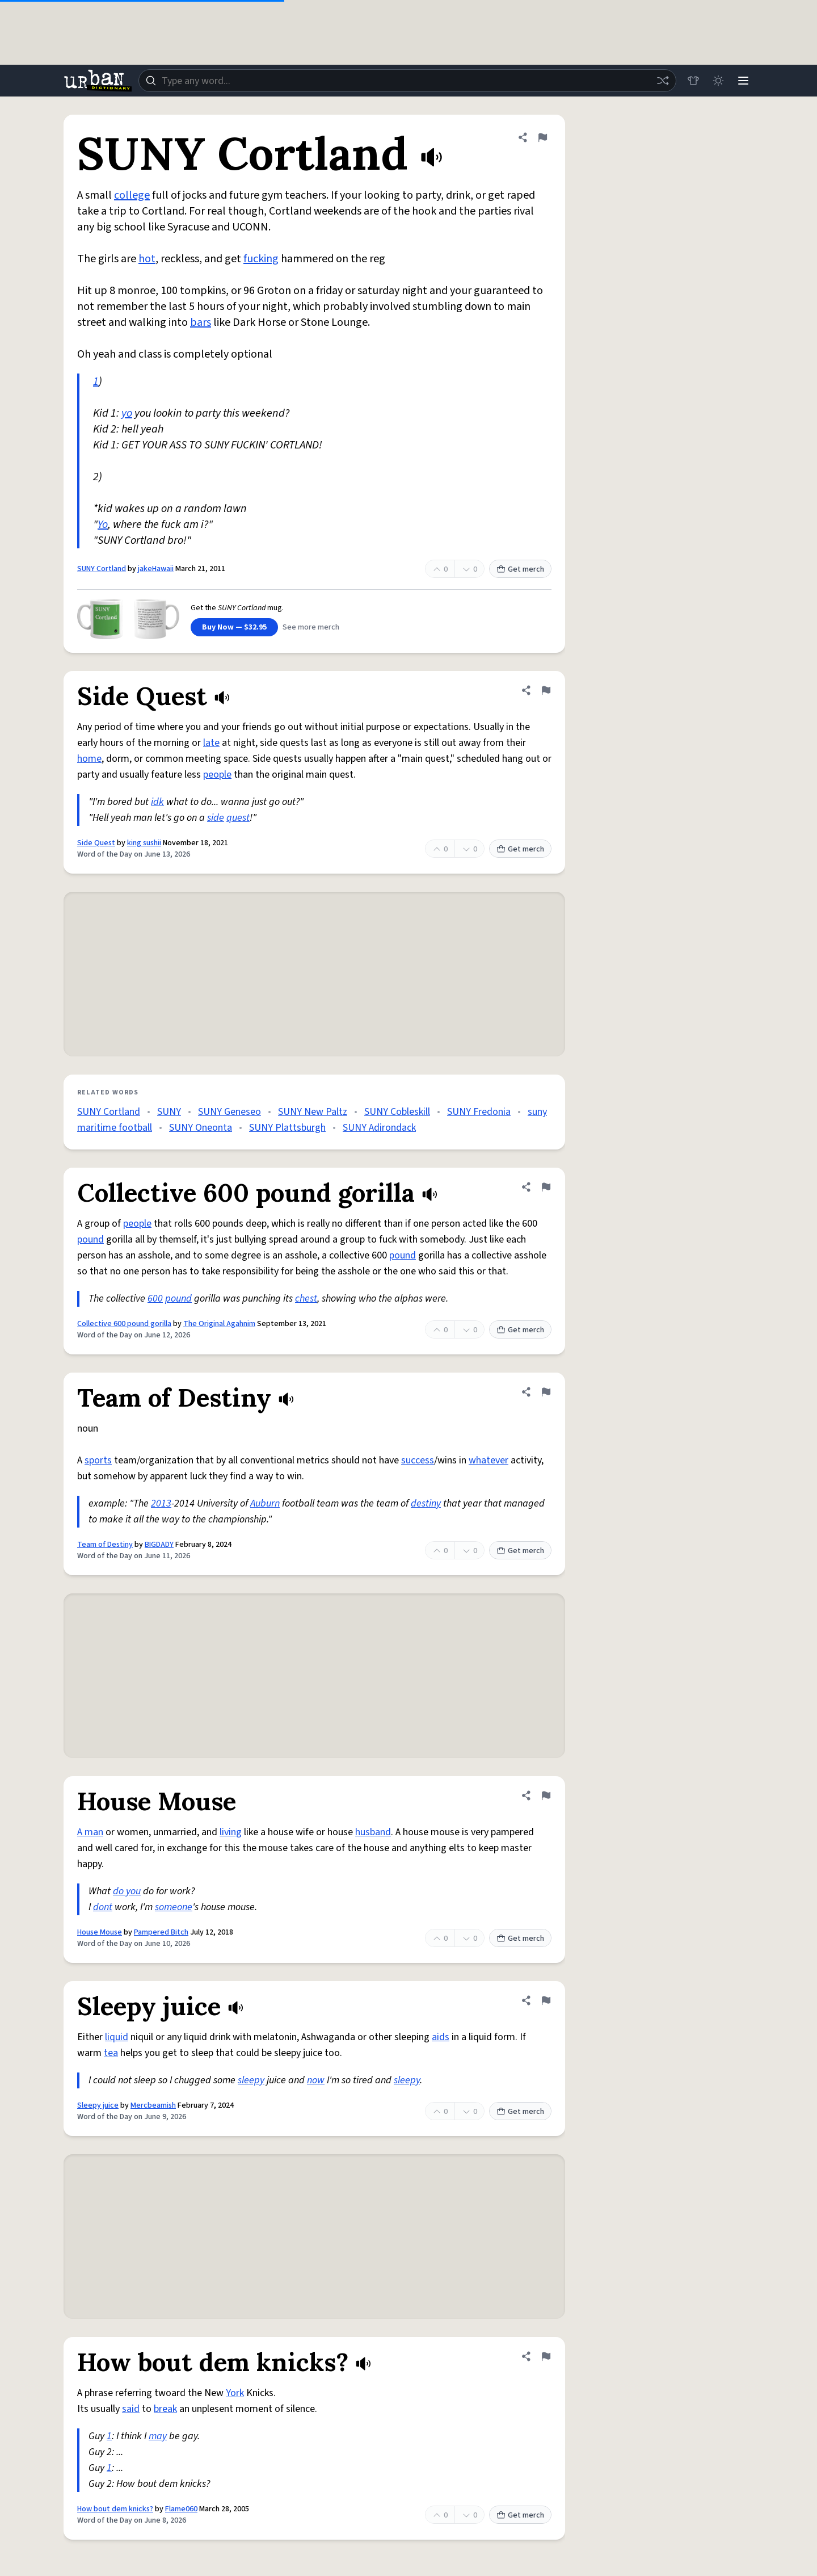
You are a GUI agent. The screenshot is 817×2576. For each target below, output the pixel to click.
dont (102, 1907)
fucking (261, 259)
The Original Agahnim (219, 1323)
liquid (116, 2037)
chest (306, 1298)
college (132, 195)
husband (373, 1832)
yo (126, 413)
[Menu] (743, 80)
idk (157, 802)
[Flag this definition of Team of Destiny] (546, 1392)
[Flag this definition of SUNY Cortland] (542, 137)
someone (173, 1907)
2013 (161, 1503)
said (131, 2409)
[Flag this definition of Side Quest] (546, 690)
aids (440, 2037)
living (231, 1832)
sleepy (251, 2080)
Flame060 (181, 2509)
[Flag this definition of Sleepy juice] (546, 2000)
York (235, 2393)
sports (98, 1460)
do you (127, 1891)
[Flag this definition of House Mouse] (546, 1795)
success (417, 1460)
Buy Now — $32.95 (234, 627)
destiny (426, 1503)
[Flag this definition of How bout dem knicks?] (546, 2356)
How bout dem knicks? (115, 2509)
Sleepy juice (98, 2105)
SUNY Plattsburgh (287, 1128)
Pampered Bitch (161, 1932)
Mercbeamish (153, 2105)
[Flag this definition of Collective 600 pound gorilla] (546, 1187)
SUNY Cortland (101, 568)
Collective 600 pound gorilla (124, 1323)
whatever (488, 1460)
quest (238, 818)
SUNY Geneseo (229, 1112)
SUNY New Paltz (312, 1112)
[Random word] (662, 80)
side (215, 818)
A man (90, 1832)
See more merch (311, 627)
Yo (103, 524)
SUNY (169, 1112)
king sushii (144, 843)
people (217, 774)
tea (111, 2053)
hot (146, 259)
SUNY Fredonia (479, 1112)
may (158, 2436)
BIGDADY (159, 1544)
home (89, 759)
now (316, 2080)
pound (90, 1239)
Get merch (520, 569)
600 (155, 1298)
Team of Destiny (105, 1544)
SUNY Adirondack (379, 1128)
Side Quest (96, 843)
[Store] (693, 80)
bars (200, 322)
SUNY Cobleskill (397, 1112)
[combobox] (407, 80)
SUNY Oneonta (200, 1128)
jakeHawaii (156, 568)
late (211, 743)
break (165, 2409)
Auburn (265, 1503)
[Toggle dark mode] (718, 80)
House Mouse (99, 1932)
